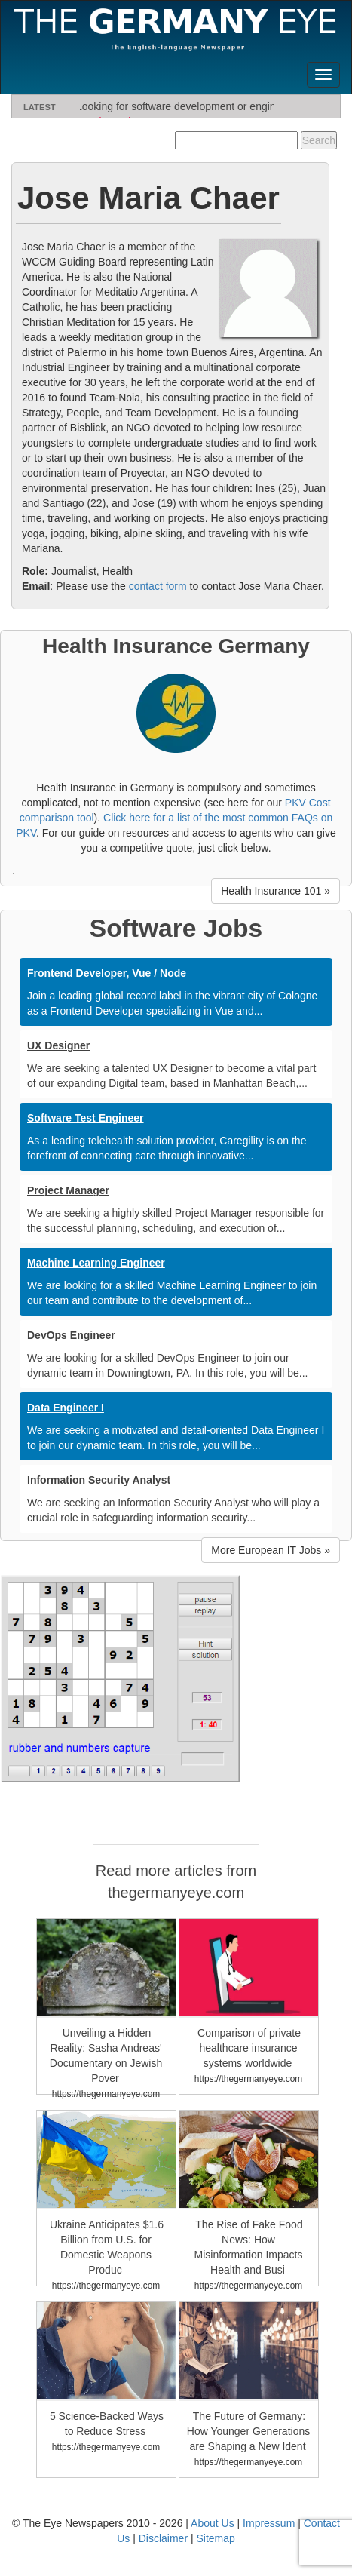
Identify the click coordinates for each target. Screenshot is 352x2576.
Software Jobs (176, 928)
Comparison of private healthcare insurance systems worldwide (249, 2048)
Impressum (269, 2523)
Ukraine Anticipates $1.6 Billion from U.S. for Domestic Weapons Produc (107, 2247)
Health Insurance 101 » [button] (275, 891)
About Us (212, 2523)
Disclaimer (163, 2538)
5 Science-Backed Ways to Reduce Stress (107, 2423)
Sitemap (215, 2538)
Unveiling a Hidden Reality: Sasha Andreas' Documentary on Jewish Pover (106, 2055)
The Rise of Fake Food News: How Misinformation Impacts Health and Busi (248, 2247)
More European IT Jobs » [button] (270, 1550)
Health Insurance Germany (176, 646)
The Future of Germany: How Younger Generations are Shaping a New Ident (248, 2431)
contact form (158, 586)
